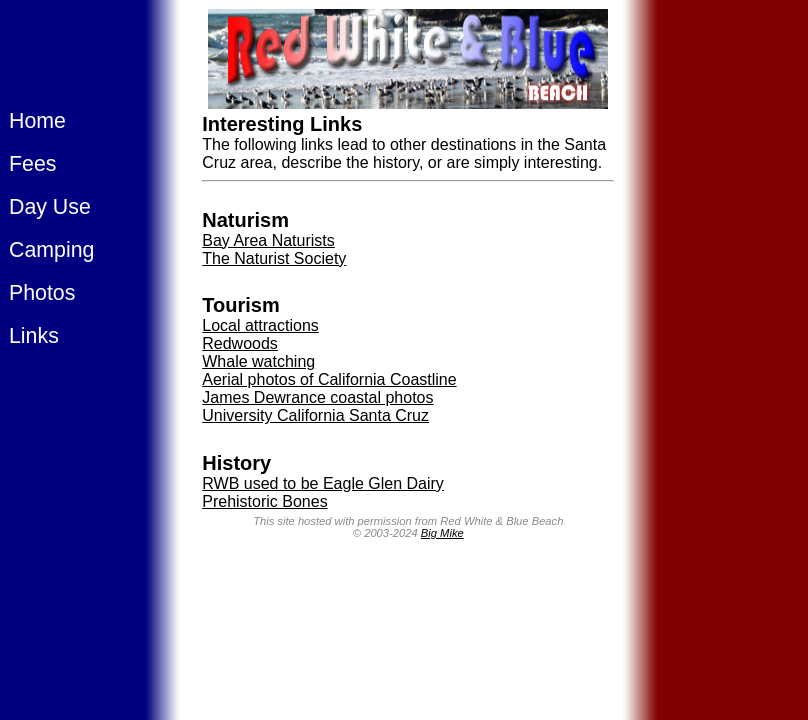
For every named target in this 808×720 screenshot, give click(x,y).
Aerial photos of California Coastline (329, 379)
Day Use (50, 207)
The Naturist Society (274, 258)
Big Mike (442, 533)
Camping (51, 250)
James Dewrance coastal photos (317, 397)
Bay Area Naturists (268, 240)
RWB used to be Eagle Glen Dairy (323, 483)
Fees (32, 164)
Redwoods (240, 343)
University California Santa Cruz (315, 415)
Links (34, 336)
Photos (42, 293)
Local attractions (260, 325)
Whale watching (258, 361)
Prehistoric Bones (264, 501)
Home (37, 121)
